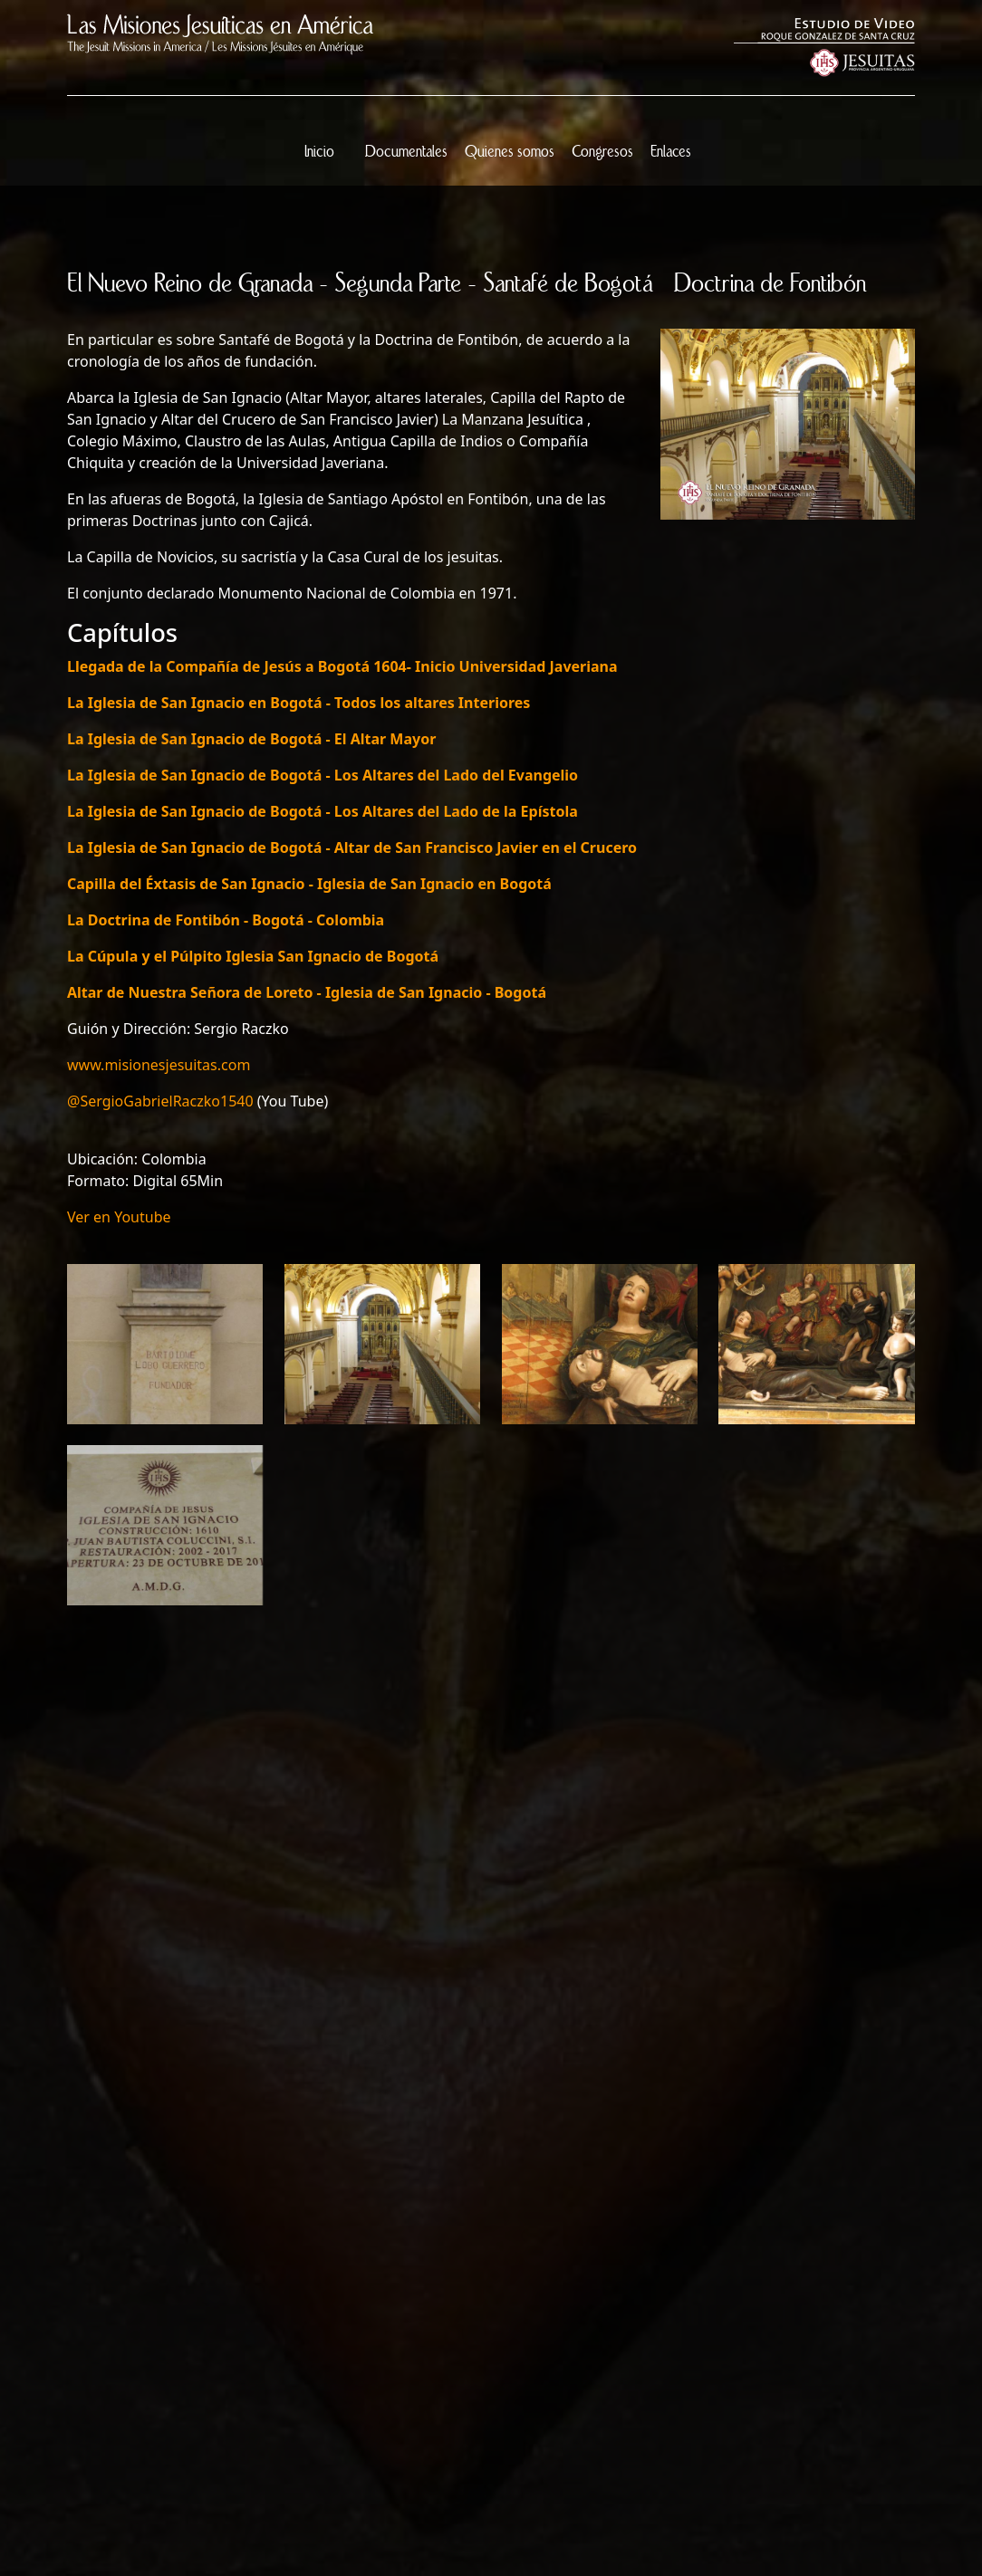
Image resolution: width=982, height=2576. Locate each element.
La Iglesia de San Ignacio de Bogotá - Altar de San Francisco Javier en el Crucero (352, 847)
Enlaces (670, 152)
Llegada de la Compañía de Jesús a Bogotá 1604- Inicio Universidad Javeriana (342, 666)
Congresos (602, 152)
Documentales (406, 152)
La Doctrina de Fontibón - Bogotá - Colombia (225, 920)
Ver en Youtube (119, 1217)
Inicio (319, 152)
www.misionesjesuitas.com (158, 1065)
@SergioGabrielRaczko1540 (160, 1101)
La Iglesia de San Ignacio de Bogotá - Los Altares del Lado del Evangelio (322, 775)
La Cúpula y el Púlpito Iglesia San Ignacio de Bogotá (252, 956)
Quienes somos (509, 152)
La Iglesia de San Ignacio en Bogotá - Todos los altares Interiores (298, 703)
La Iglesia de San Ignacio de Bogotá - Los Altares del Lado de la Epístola (322, 811)
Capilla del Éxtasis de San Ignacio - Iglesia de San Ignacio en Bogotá (309, 884)
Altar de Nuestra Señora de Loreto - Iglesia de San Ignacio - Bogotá (306, 992)
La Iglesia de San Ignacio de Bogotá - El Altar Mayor (251, 739)
